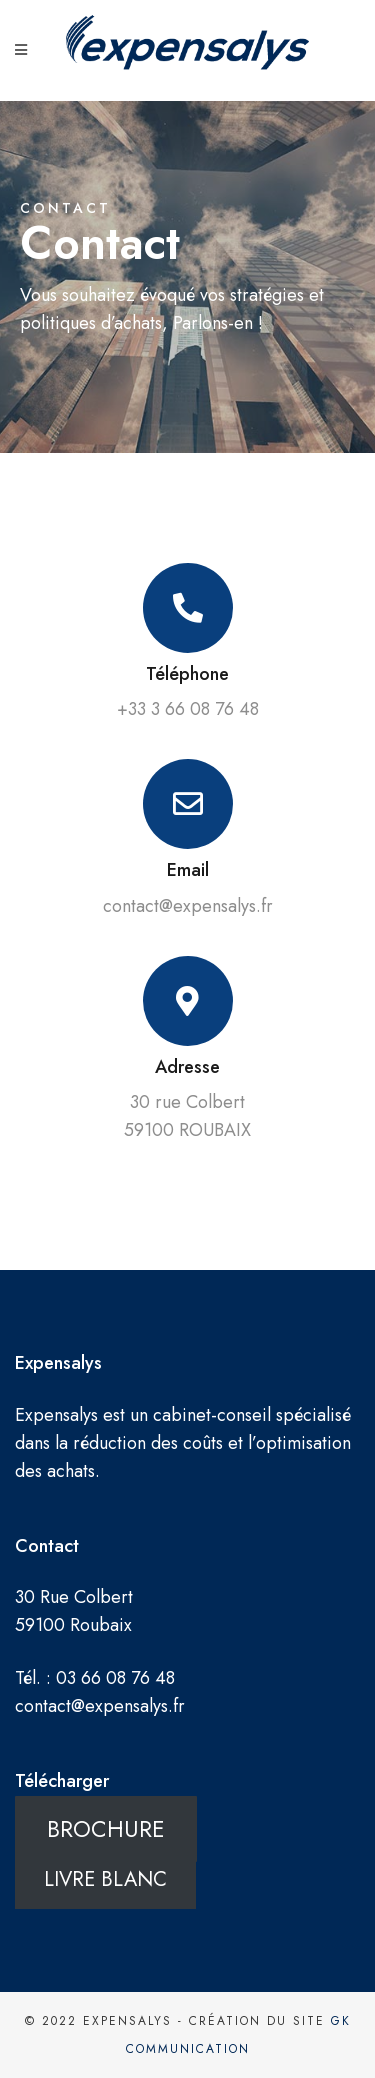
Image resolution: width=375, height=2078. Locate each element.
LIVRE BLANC (105, 1878)
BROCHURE (106, 1829)
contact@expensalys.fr (100, 1706)
